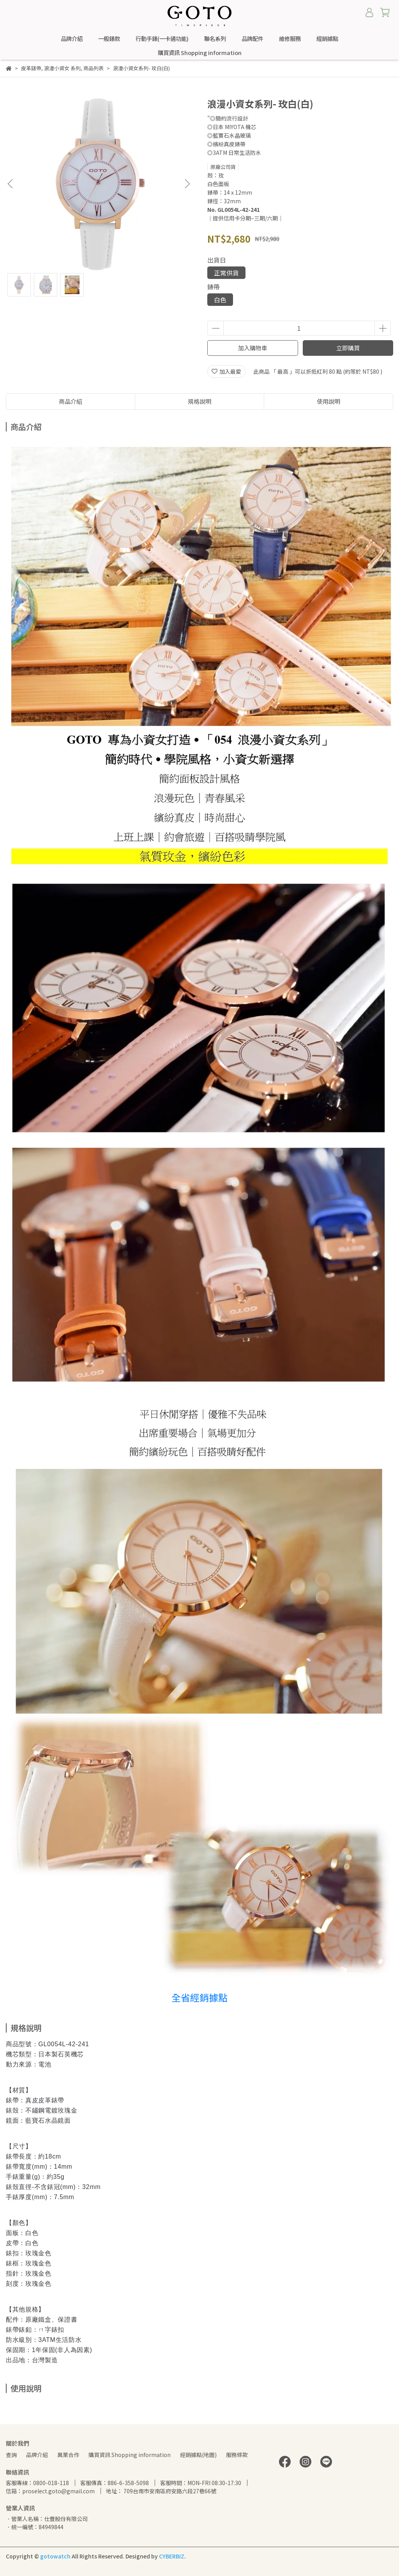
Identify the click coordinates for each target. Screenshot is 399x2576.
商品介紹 (70, 401)
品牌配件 (252, 39)
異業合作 (68, 2455)
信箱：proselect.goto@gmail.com (50, 2491)
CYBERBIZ (171, 2556)
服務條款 (237, 2455)
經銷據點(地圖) (198, 2455)
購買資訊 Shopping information (129, 2455)
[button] (187, 183)
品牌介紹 (72, 39)
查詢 (11, 2455)
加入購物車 (252, 348)
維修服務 (290, 39)
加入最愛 (226, 371)
